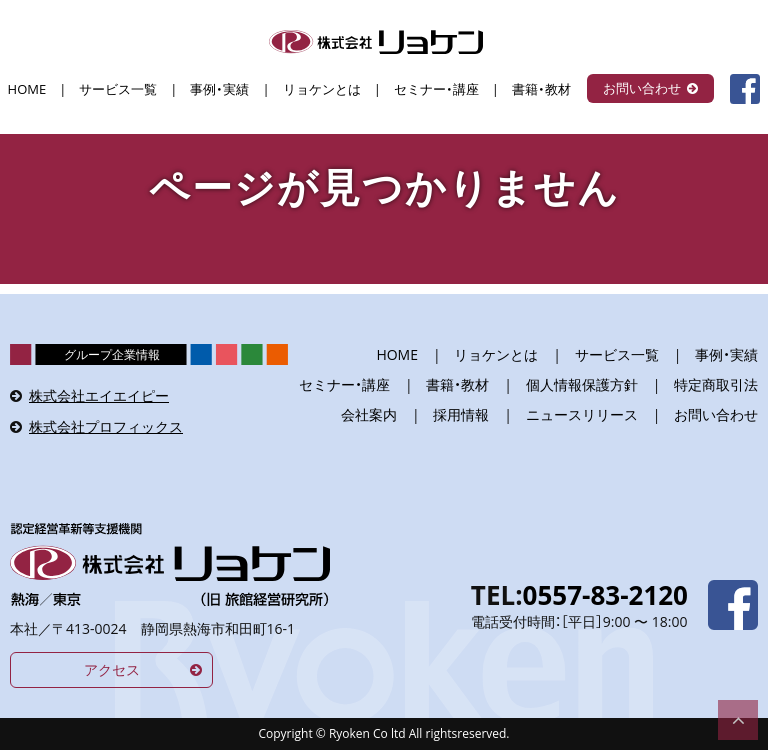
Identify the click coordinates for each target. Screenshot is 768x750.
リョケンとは (322, 89)
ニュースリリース (582, 414)
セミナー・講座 (436, 89)
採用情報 (461, 414)
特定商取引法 (716, 384)
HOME (27, 89)
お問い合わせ (642, 88)
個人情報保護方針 (582, 384)
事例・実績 (219, 89)
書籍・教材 (541, 89)
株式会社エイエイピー (99, 395)
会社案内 (369, 414)
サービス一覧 (118, 89)
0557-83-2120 (605, 595)
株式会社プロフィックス (106, 426)
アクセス (112, 669)
